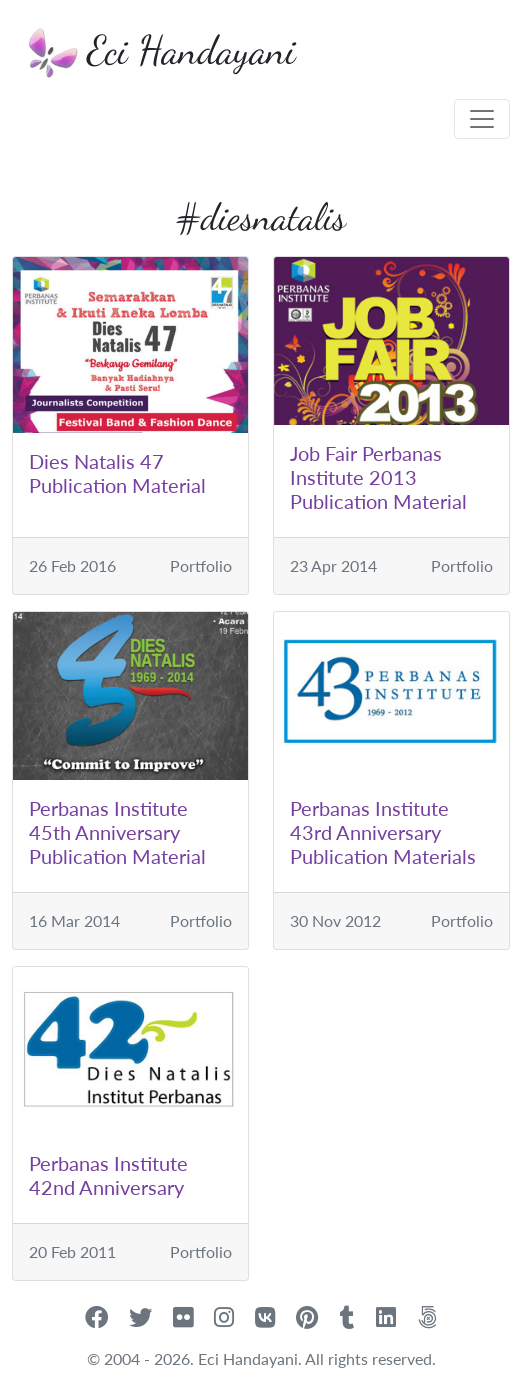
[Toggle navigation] (482, 119)
